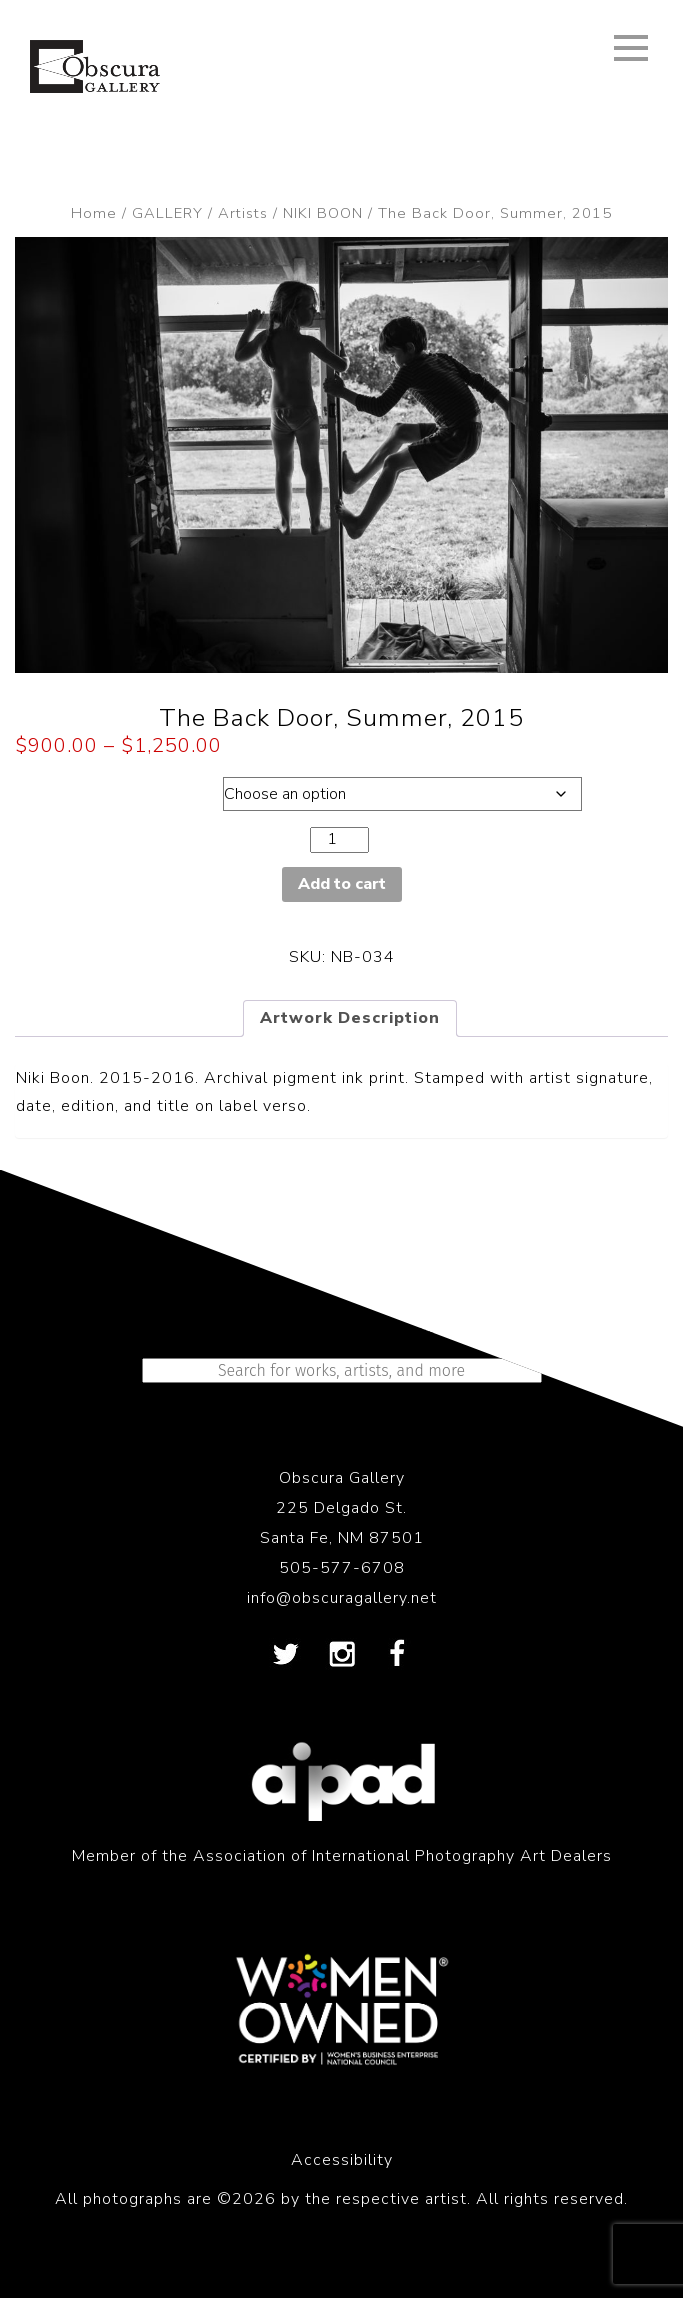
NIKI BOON (323, 213)
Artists (243, 213)
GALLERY (167, 213)
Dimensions (102, 789)
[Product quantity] (339, 839)
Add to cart (342, 884)
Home (94, 213)
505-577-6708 (342, 1568)
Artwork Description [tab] (350, 1018)
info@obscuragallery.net (342, 1598)
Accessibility (342, 2160)
